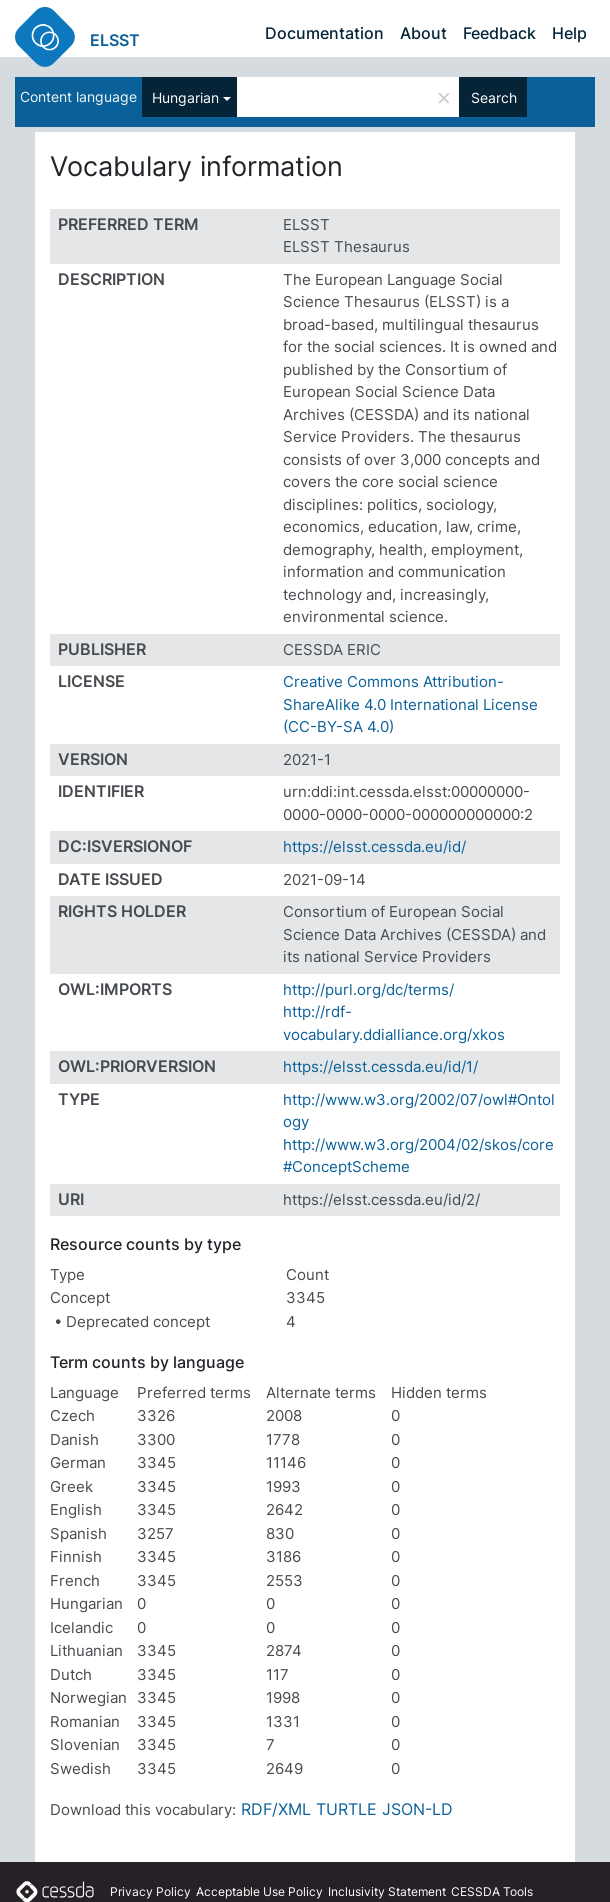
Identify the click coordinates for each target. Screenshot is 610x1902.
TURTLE (346, 1809)
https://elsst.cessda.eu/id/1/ (380, 1066)
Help (569, 33)
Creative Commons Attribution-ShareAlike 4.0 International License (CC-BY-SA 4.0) (410, 704)
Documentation (324, 33)
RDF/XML (276, 1809)
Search (494, 97)
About (423, 33)
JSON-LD (417, 1809)
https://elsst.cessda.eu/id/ (374, 846)
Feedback (499, 33)
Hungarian (185, 97)
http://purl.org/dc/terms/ (368, 989)
